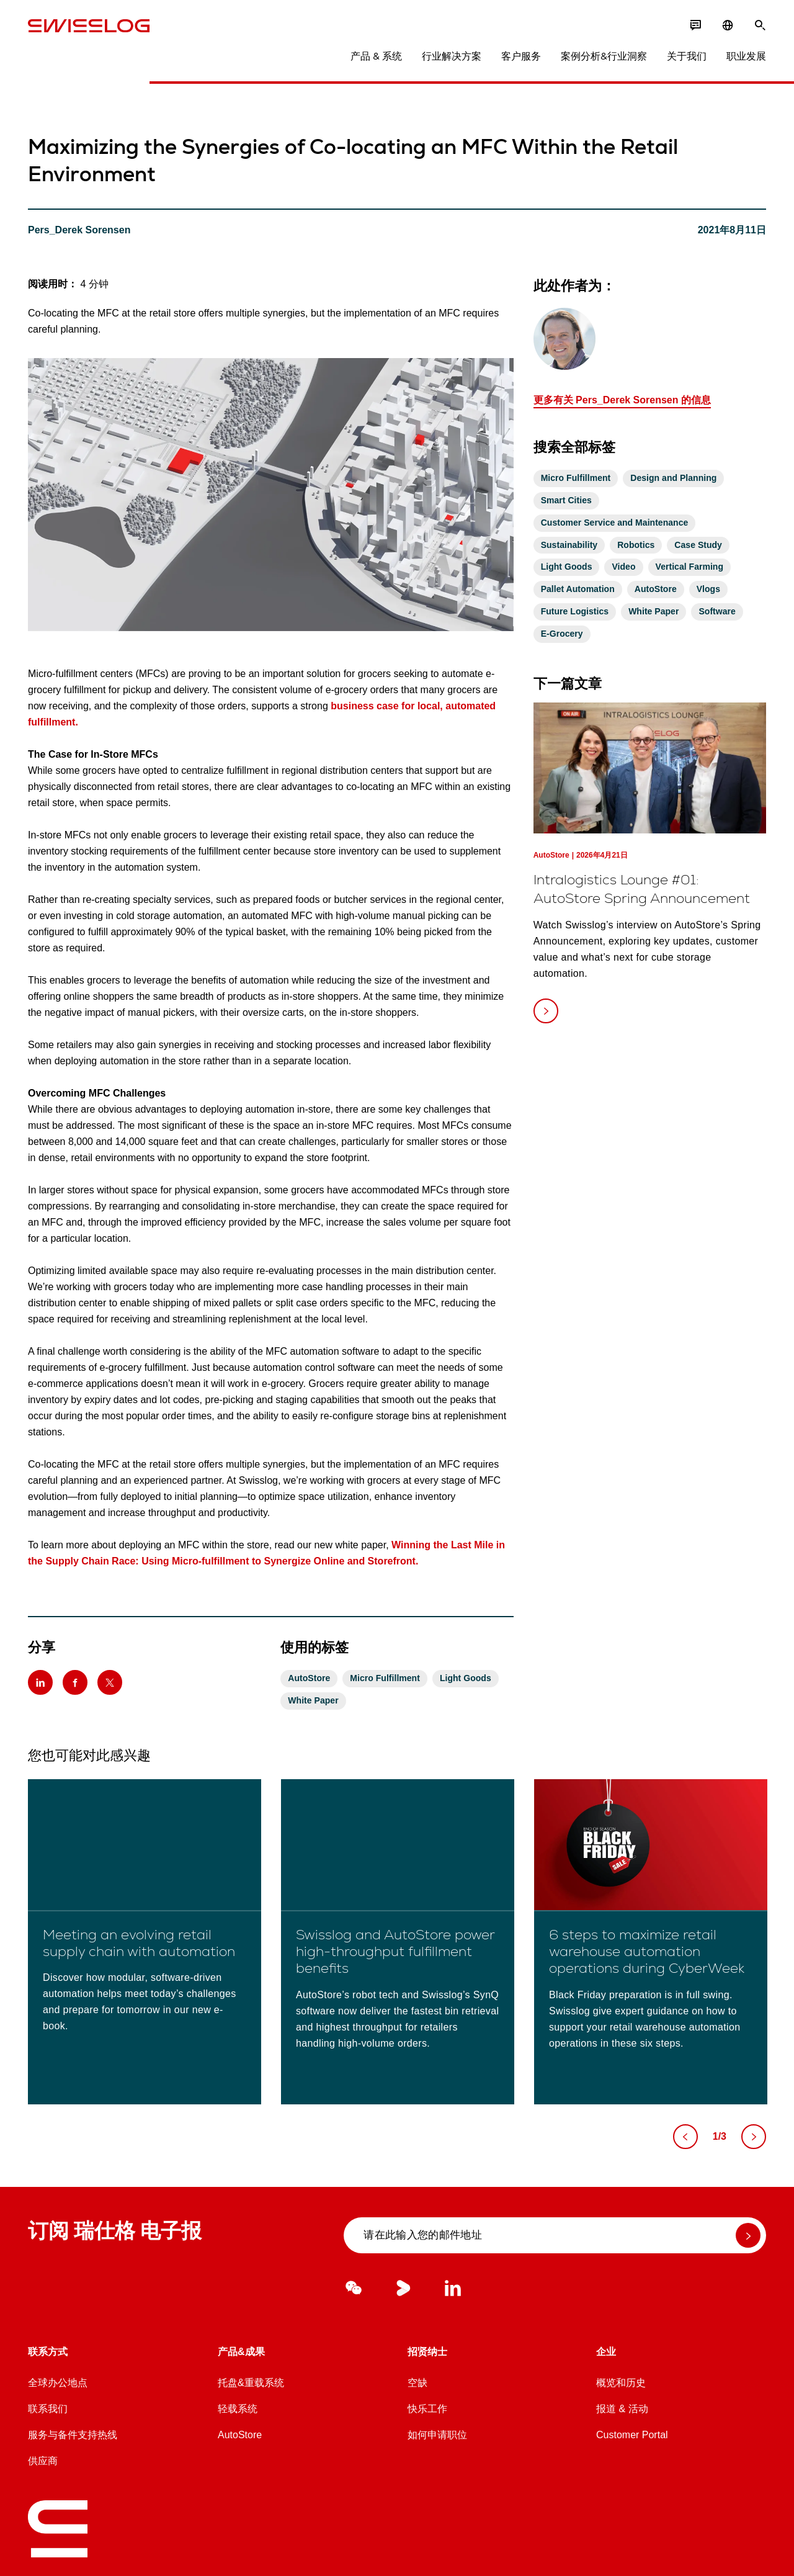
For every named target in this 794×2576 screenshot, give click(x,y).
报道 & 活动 (622, 2408)
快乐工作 (427, 2408)
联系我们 (48, 2408)
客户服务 (521, 56)
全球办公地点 (57, 2382)
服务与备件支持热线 (72, 2435)
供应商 (43, 2461)
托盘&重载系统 (251, 2382)
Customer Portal (632, 2435)
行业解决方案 (451, 56)
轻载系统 (237, 2408)
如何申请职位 (437, 2435)
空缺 (417, 2382)
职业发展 (746, 56)
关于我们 (687, 56)
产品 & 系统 (376, 56)
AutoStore (240, 2435)
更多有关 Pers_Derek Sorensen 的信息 (622, 400)
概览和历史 (621, 2382)
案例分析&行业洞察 (604, 56)
